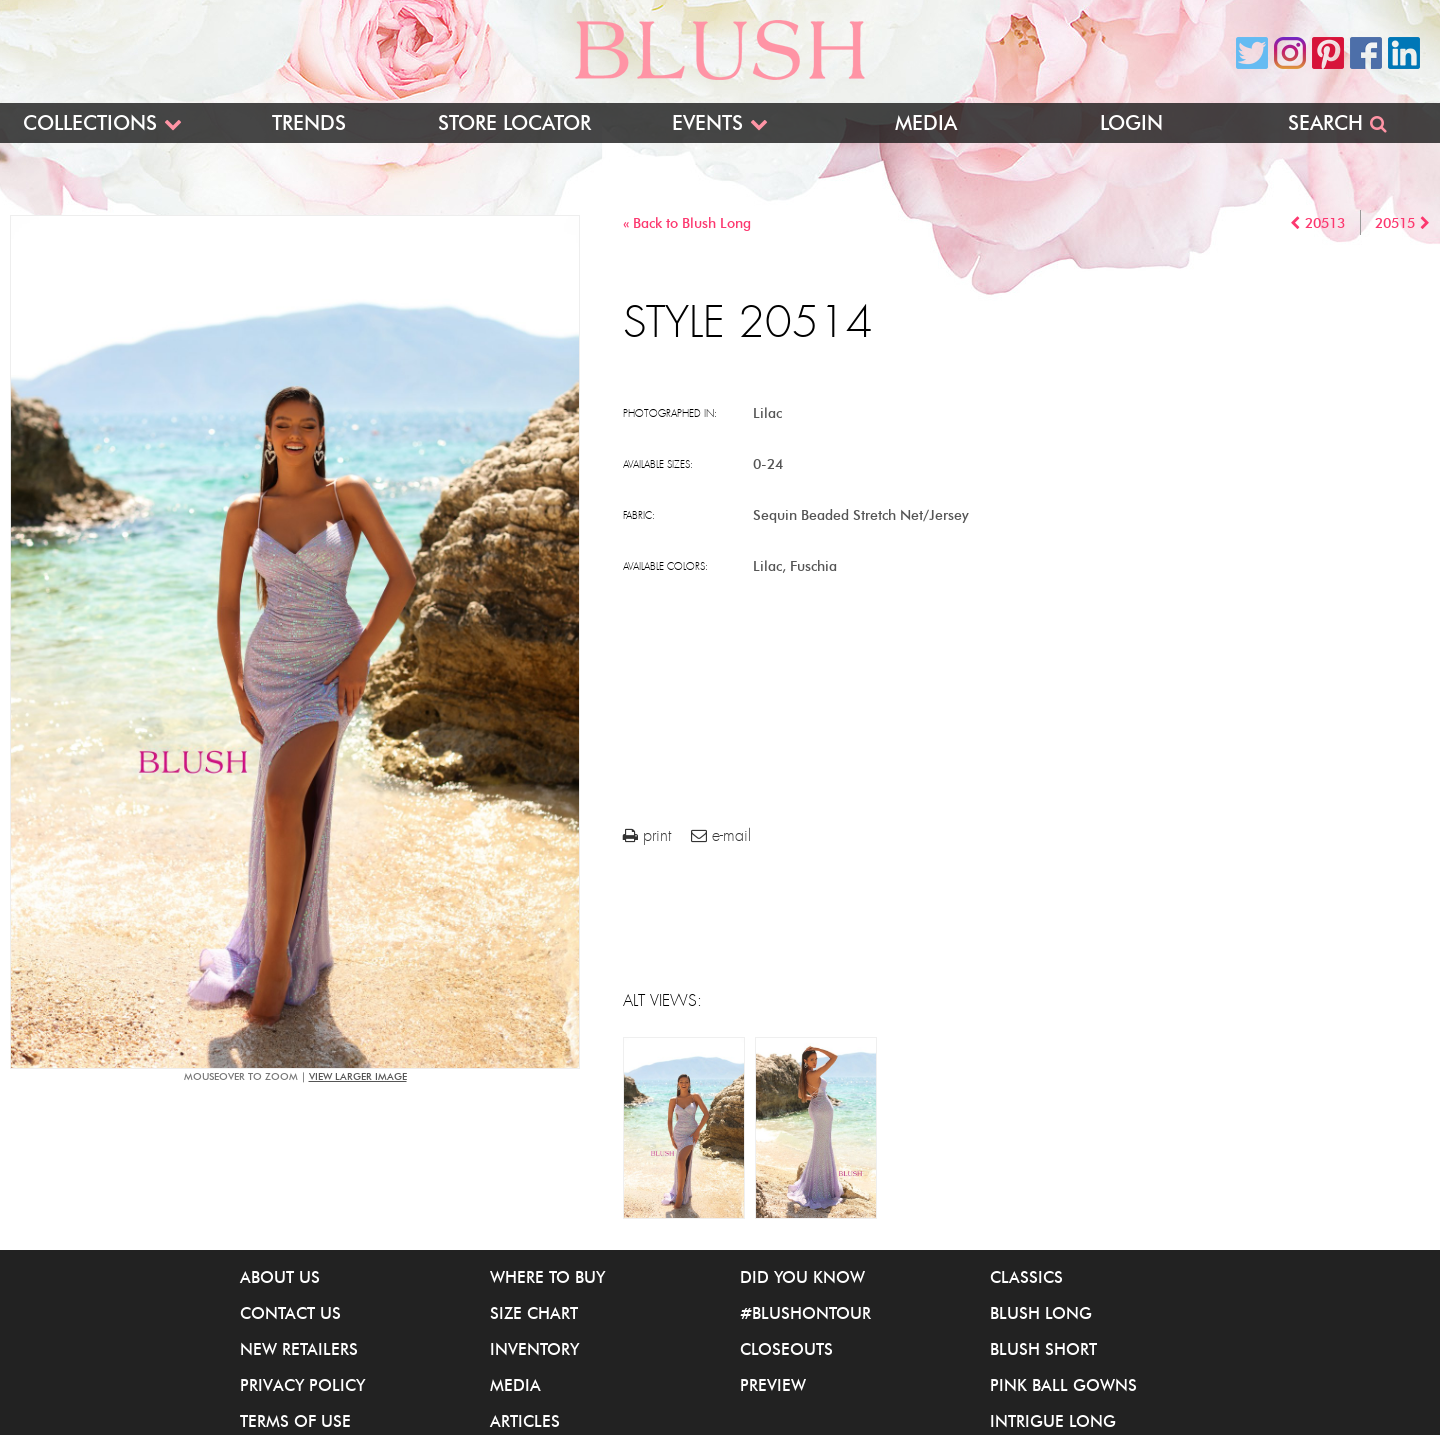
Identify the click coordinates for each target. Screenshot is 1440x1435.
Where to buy (547, 1277)
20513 (1325, 223)
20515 (1395, 223)
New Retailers (299, 1349)
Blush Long (1041, 1313)
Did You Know (802, 1277)
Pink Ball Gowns (1063, 1385)
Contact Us (290, 1313)
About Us (280, 1277)
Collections (90, 123)
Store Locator (514, 123)
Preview (773, 1385)
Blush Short (1043, 1349)
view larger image (358, 1076)
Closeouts (786, 1349)
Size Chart (534, 1313)
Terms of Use (295, 1421)
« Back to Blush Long (687, 223)
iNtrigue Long (1053, 1421)
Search (1325, 123)
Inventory (534, 1349)
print (647, 835)
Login (1131, 123)
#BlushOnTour (805, 1313)
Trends (309, 123)
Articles (525, 1421)
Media (926, 123)
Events (707, 123)
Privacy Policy (302, 1385)
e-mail (721, 835)
